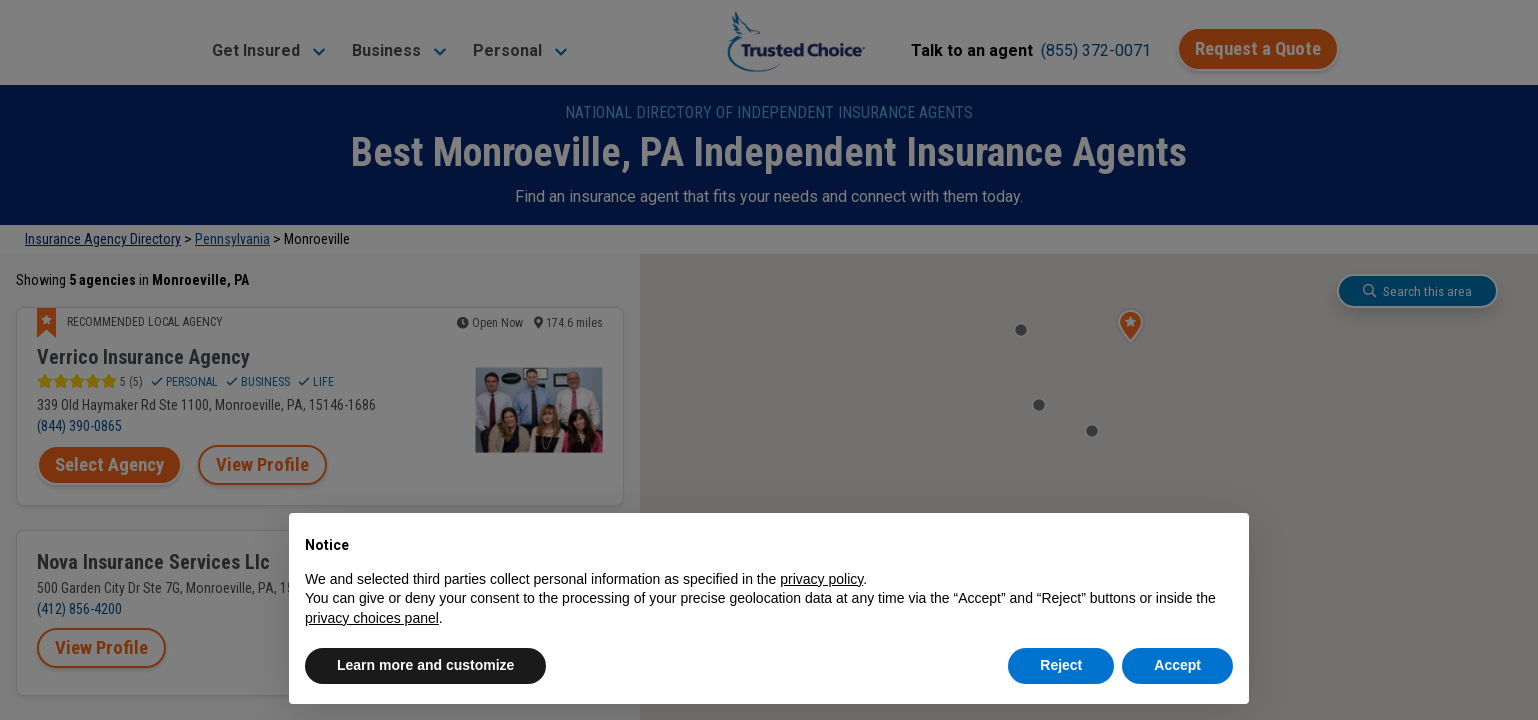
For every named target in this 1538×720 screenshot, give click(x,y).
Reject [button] (1061, 665)
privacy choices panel (372, 618)
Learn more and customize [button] (425, 665)
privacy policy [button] (821, 579)
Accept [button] (1177, 665)
